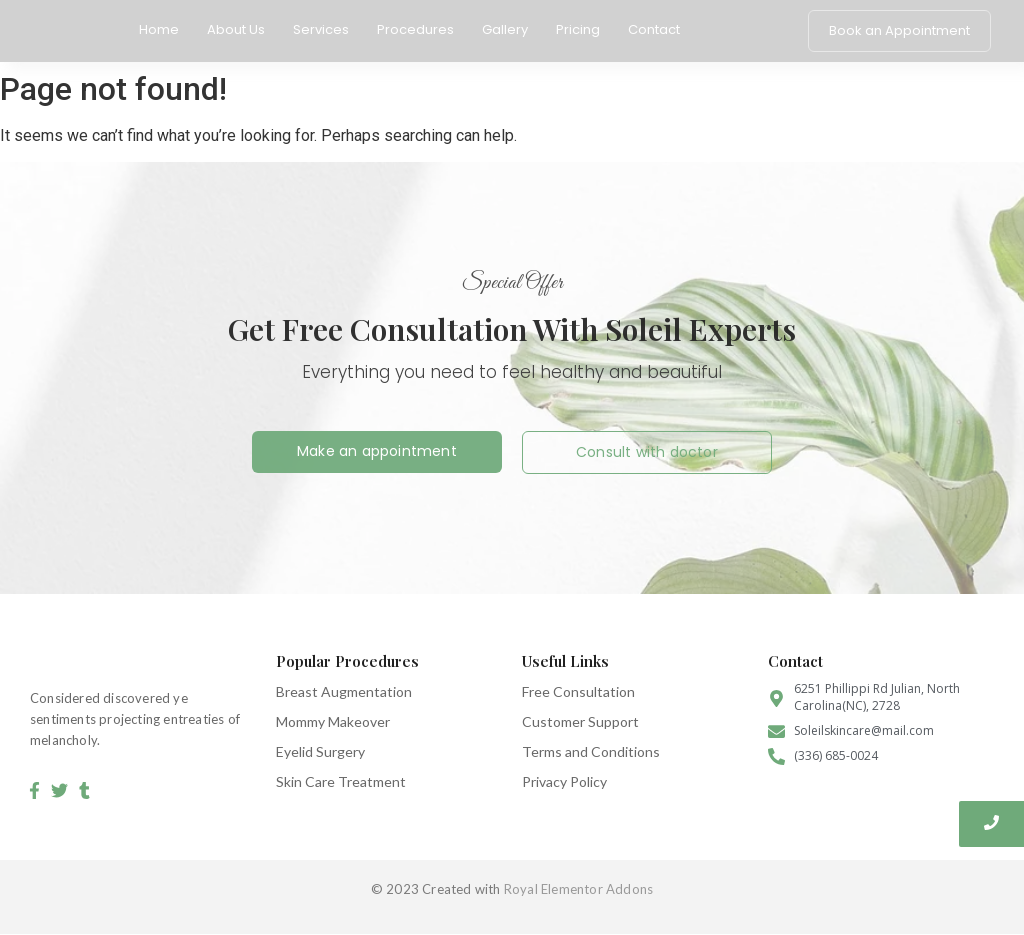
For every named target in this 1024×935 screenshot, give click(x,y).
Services (321, 29)
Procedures (415, 29)
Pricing (578, 29)
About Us (236, 29)
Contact (654, 29)
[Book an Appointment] (899, 31)
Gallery (505, 29)
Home (159, 29)
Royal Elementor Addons (578, 889)
